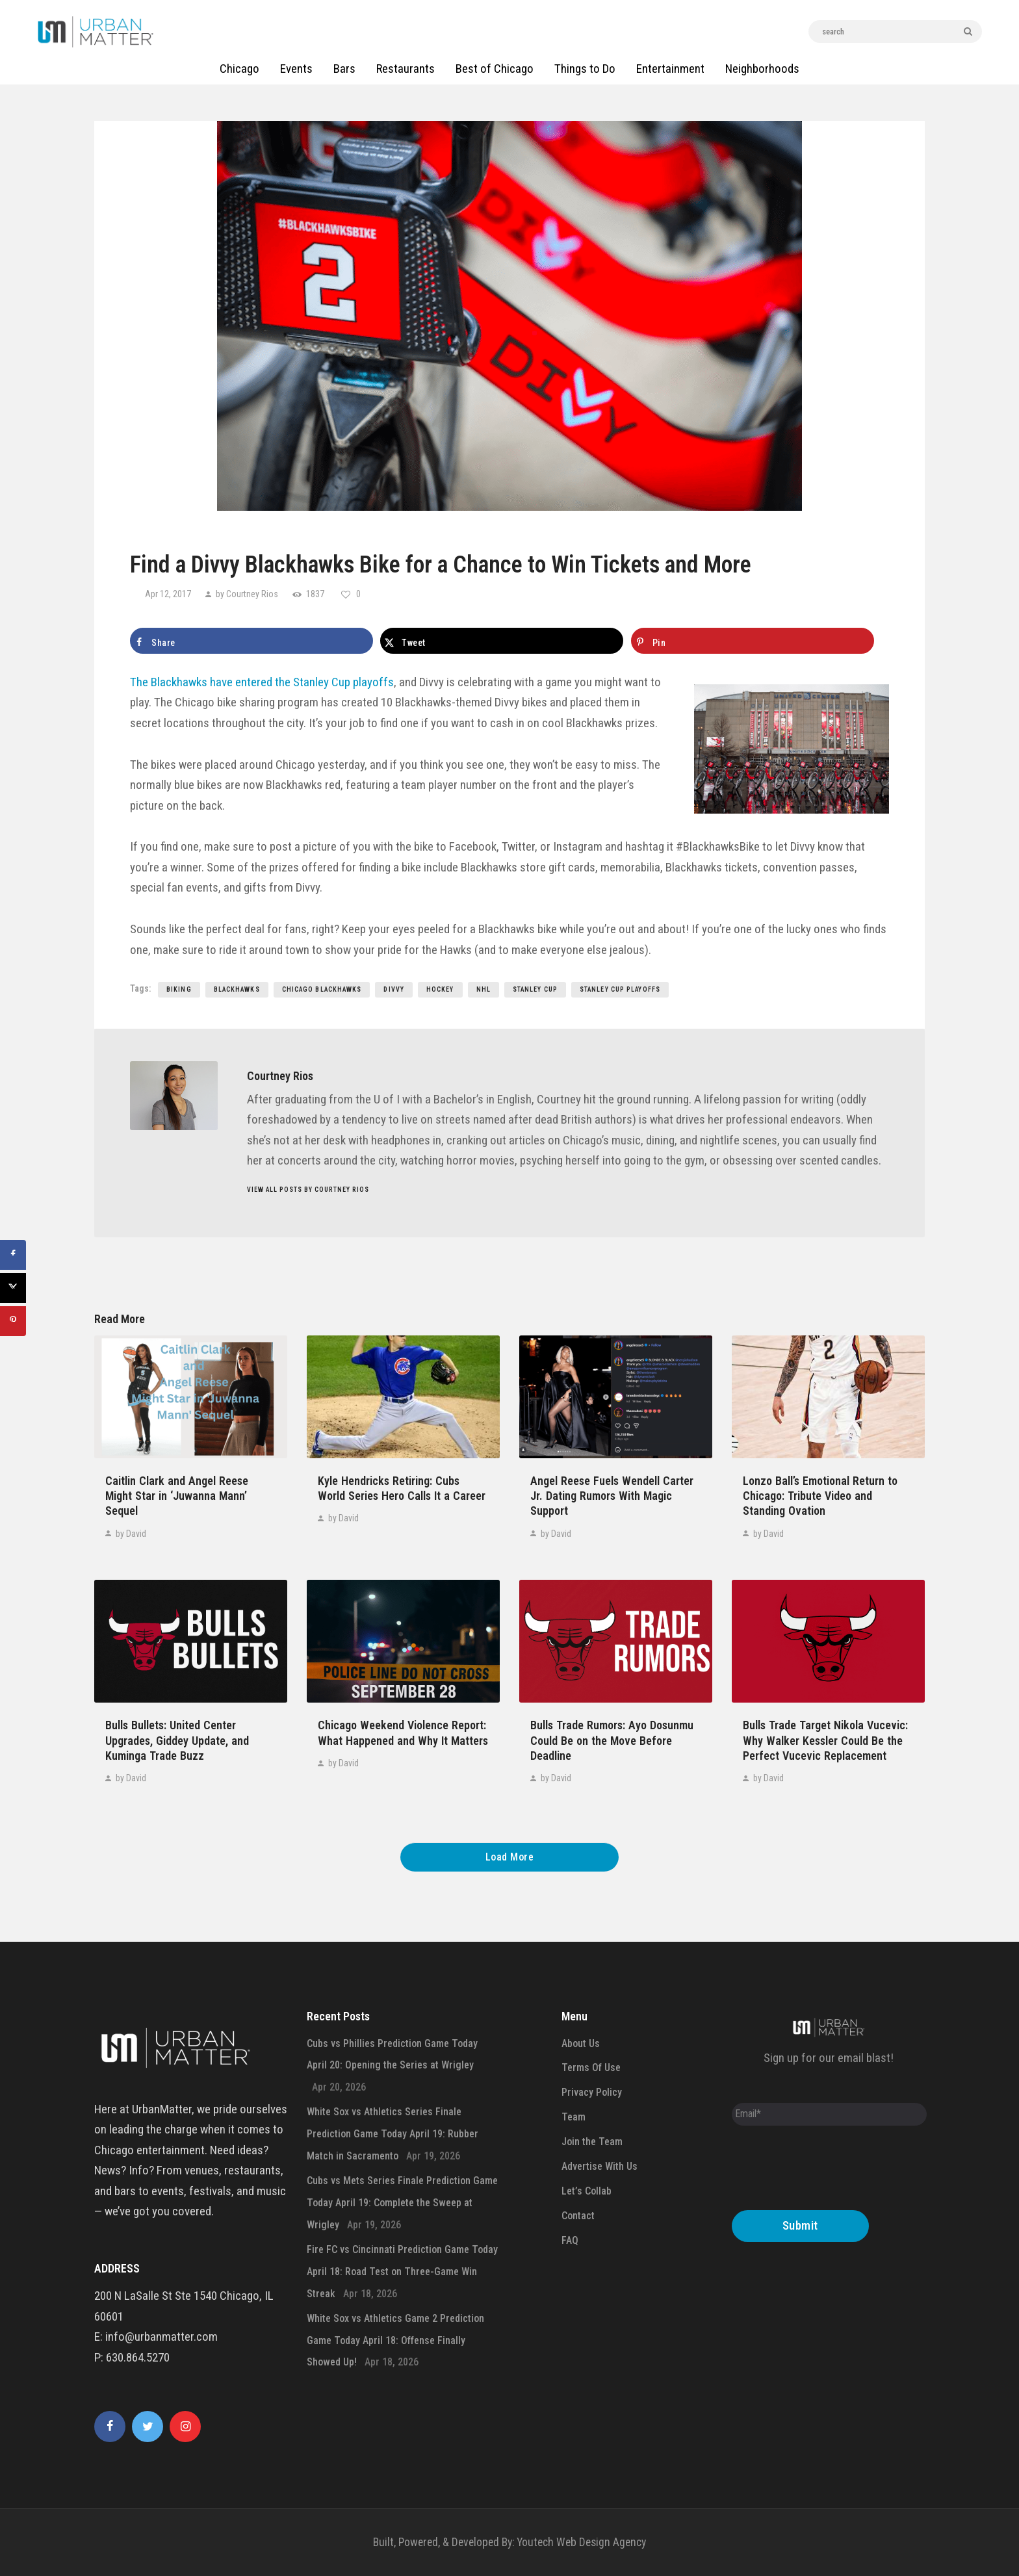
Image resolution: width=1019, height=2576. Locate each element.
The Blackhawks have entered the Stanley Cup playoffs (262, 682)
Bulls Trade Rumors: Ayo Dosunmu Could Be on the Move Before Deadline (611, 1740)
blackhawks (237, 989)
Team (573, 2117)
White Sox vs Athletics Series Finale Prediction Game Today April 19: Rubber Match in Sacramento (392, 2134)
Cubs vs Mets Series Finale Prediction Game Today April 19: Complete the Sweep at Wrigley (402, 2202)
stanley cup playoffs (620, 989)
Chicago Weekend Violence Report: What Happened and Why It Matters (403, 1732)
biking (179, 989)
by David (130, 1533)
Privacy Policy (591, 2092)
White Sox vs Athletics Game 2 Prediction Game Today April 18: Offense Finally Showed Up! (395, 2340)
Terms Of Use (591, 2067)
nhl (483, 989)
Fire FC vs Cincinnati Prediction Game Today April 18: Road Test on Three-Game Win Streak (402, 2271)
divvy (393, 989)
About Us (580, 2043)
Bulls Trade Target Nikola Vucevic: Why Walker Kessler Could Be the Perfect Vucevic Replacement (825, 1740)
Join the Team (592, 2141)
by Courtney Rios (247, 594)
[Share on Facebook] (251, 641)
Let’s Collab (586, 2191)
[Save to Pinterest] (752, 641)
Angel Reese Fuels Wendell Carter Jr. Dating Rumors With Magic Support (611, 1496)
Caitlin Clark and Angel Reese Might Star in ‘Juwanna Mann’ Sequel (176, 1496)
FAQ (569, 2240)
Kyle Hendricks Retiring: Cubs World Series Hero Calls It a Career (401, 1488)
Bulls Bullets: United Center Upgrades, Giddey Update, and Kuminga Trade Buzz (177, 1740)
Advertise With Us (599, 2166)
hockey (440, 989)
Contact (578, 2215)
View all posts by (308, 1189)
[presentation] (830, 2171)
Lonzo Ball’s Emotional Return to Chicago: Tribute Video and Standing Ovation (820, 1496)
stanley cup (535, 989)
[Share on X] (501, 641)
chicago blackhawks (322, 989)
